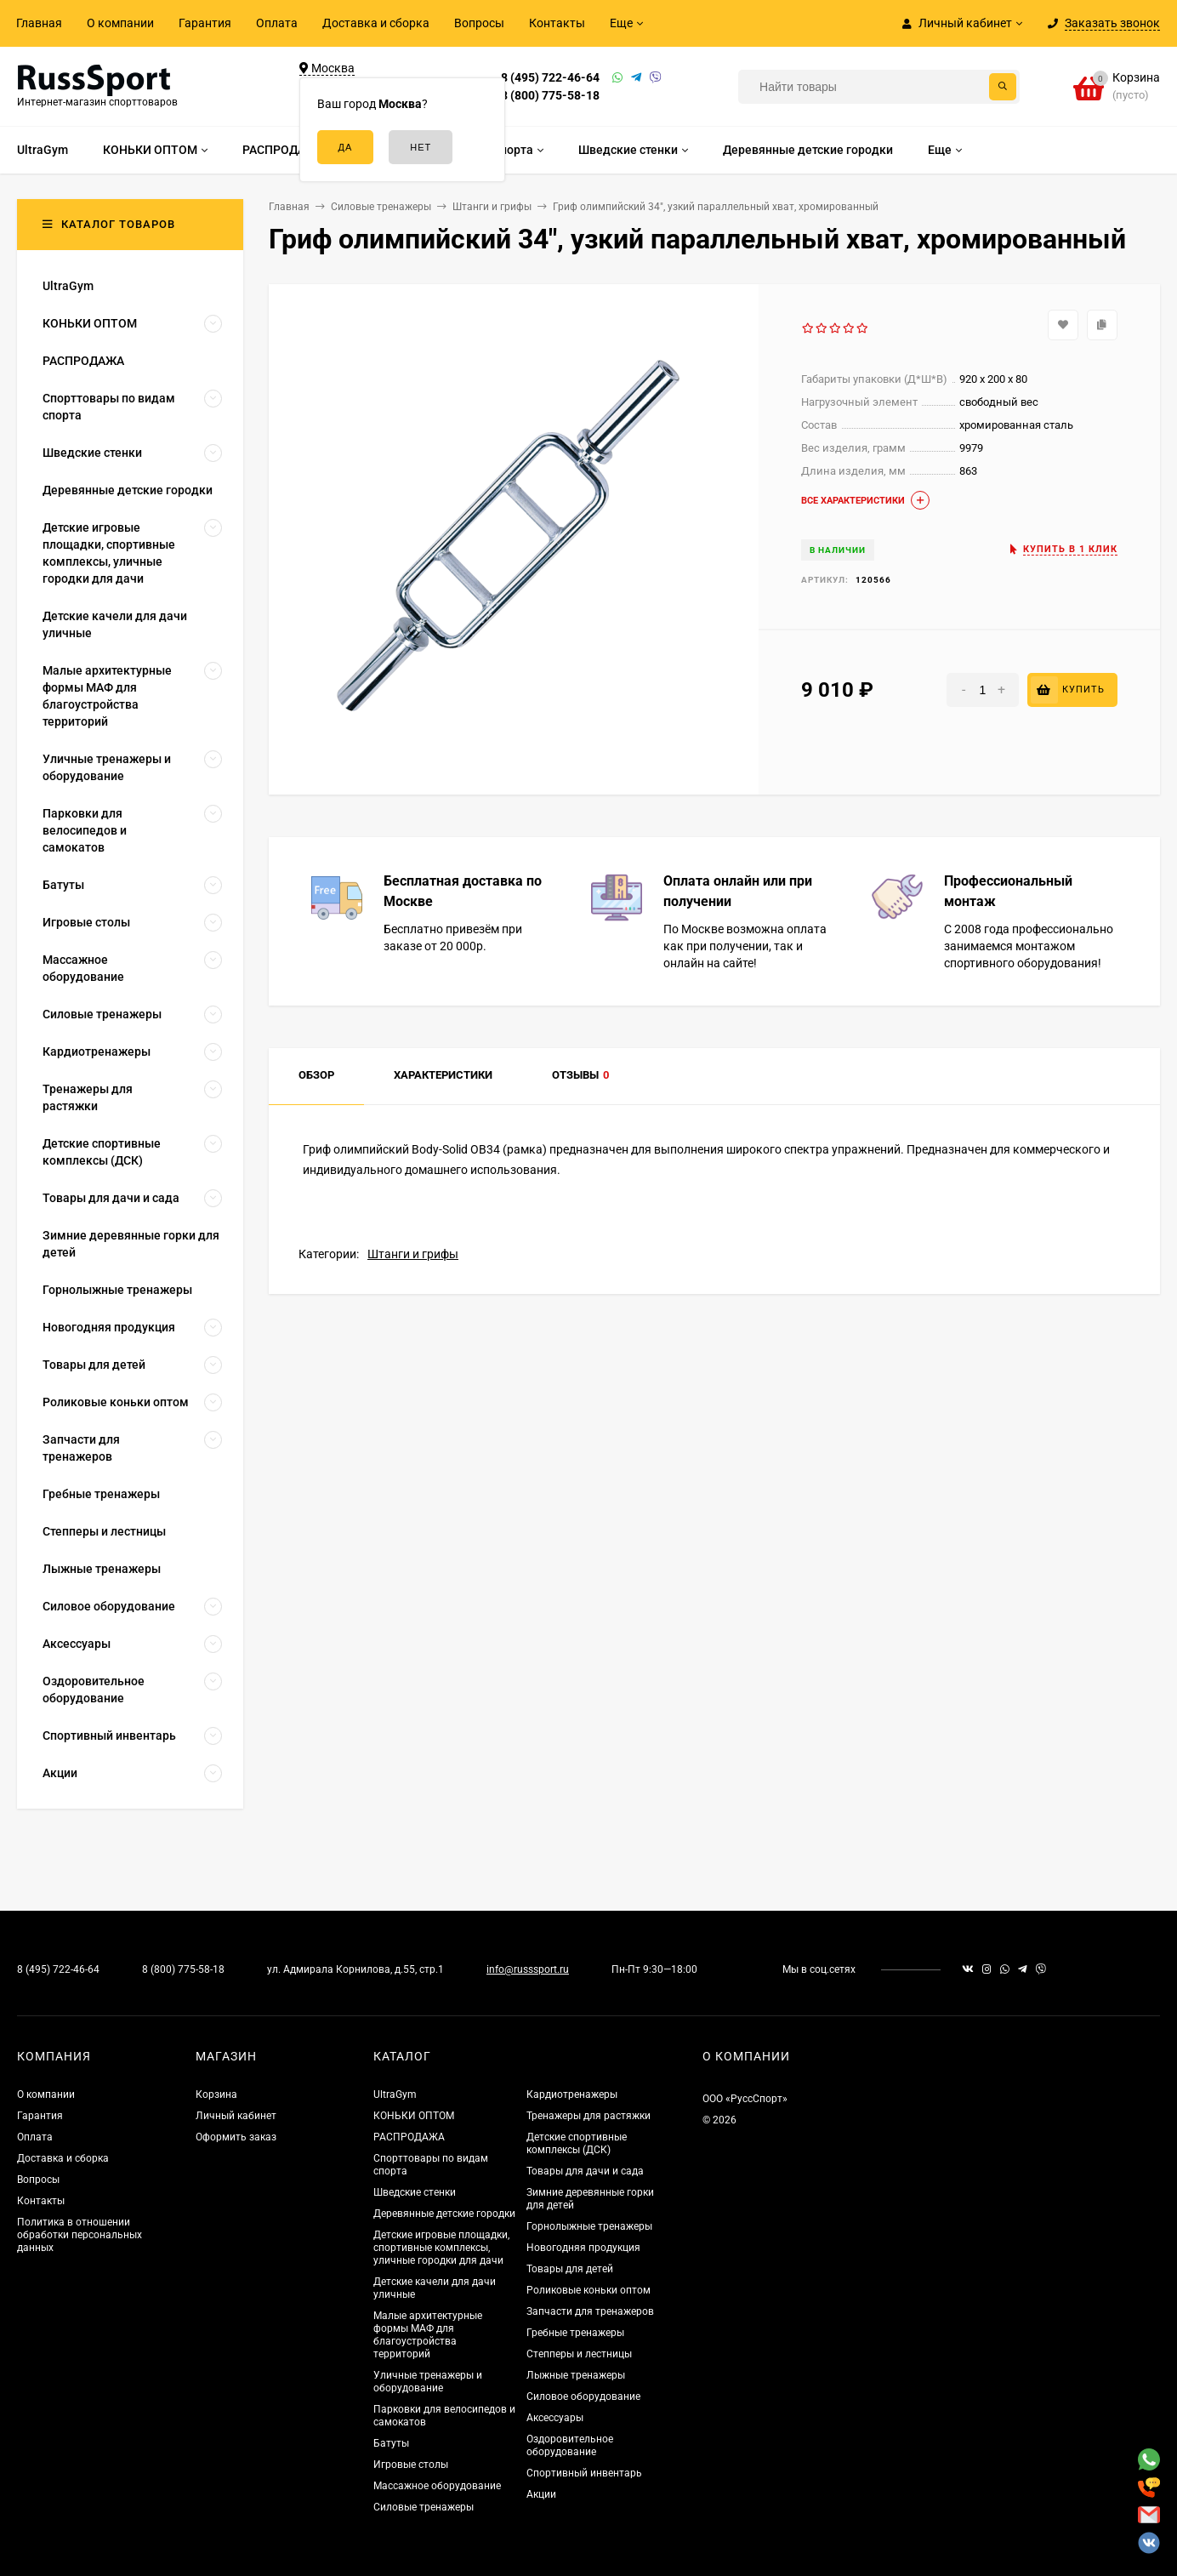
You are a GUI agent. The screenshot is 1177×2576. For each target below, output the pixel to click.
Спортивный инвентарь (584, 2473)
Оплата (277, 23)
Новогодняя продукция (583, 2248)
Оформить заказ (236, 2137)
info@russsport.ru (527, 1969)
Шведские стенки (414, 2192)
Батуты (391, 2443)
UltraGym (395, 2094)
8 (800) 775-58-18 (550, 95)
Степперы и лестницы (579, 2354)
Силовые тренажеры (423, 2507)
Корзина (216, 2094)
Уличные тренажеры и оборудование (427, 2381)
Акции (541, 2494)
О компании (120, 23)
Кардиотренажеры (571, 2094)
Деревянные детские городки (444, 2214)
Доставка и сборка (375, 23)
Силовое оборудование (583, 2396)
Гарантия (205, 23)
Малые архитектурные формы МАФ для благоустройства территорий (427, 2335)
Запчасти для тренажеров (590, 2311)
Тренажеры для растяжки (588, 2116)
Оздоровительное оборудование (569, 2445)
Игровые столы (410, 2465)
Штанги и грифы (412, 1254)
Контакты (557, 23)
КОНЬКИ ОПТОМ (413, 2116)
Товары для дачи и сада (585, 2171)
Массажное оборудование (437, 2486)
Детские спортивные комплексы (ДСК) (576, 2143)
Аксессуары (554, 2418)
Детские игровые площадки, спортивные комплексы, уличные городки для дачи (441, 2247)
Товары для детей (569, 2269)
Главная (39, 23)
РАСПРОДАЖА (409, 2137)
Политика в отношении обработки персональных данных (79, 2235)
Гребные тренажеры (575, 2333)
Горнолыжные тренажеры (589, 2226)
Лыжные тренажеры (575, 2375)
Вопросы (479, 23)
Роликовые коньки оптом (588, 2290)
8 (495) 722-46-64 (550, 77)
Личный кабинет (236, 2116)
